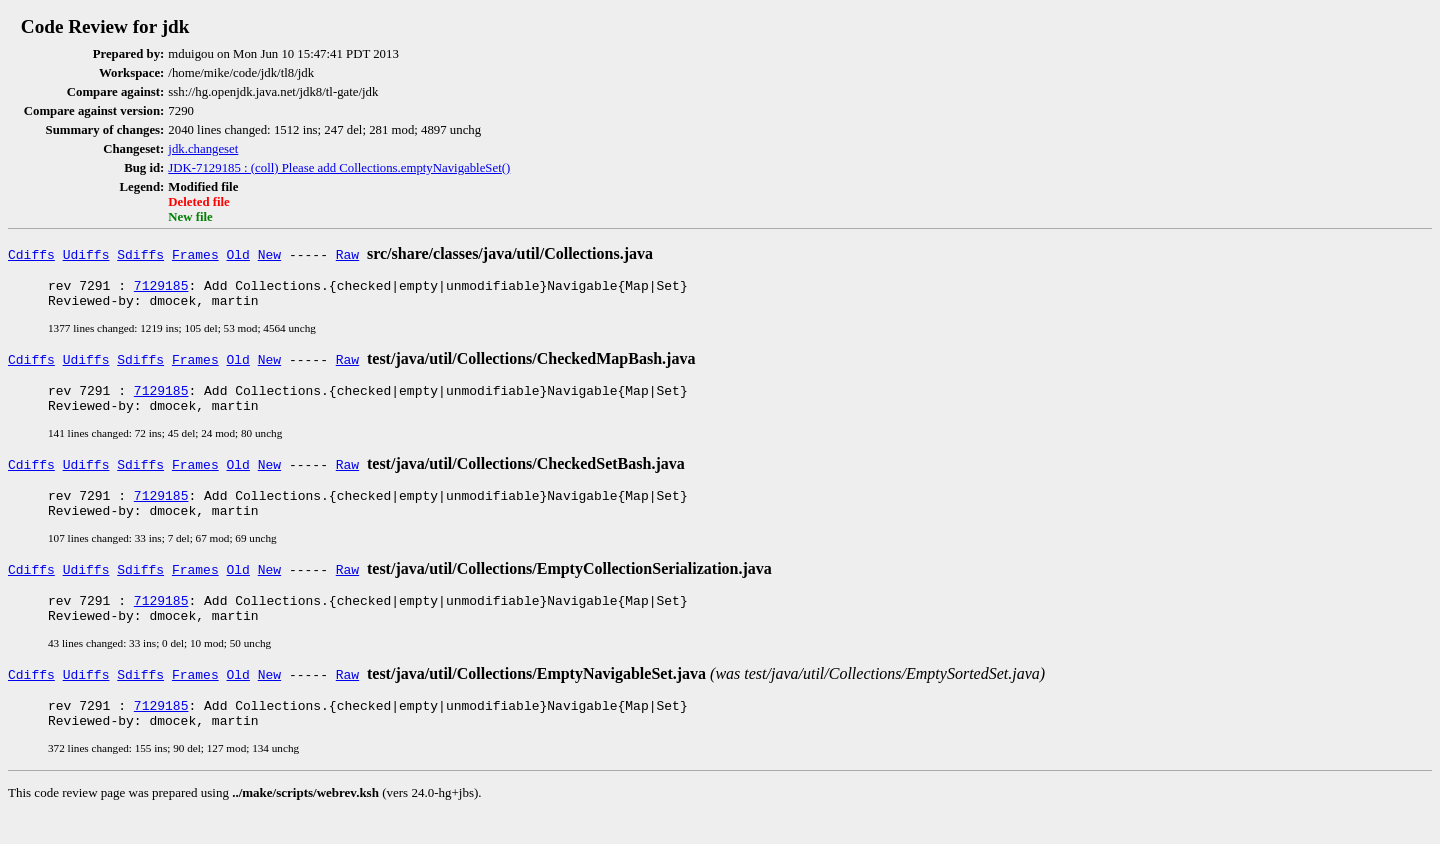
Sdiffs (140, 254)
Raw (347, 254)
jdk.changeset (203, 149)
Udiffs (86, 254)
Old (238, 254)
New (269, 254)
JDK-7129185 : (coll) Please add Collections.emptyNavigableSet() (339, 168)
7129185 (161, 288)
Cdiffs (31, 254)
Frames (195, 254)
